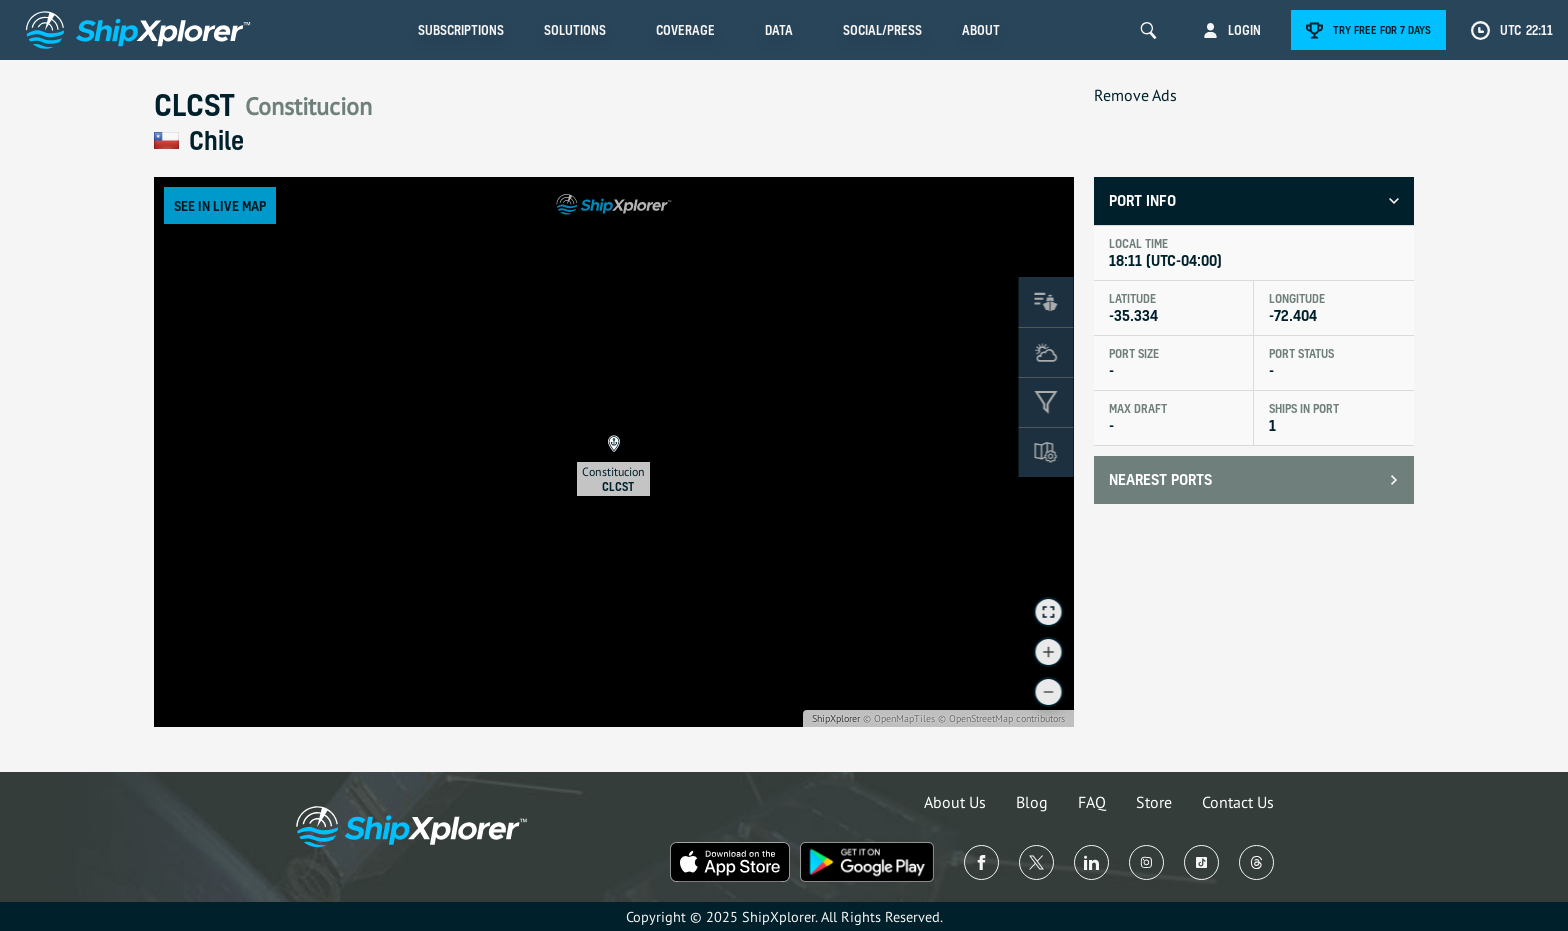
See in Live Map (220, 205)
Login (1244, 30)
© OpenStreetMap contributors (1001, 718)
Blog (1032, 802)
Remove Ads (1135, 95)
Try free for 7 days (1382, 30)
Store (1154, 802)
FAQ (1092, 802)
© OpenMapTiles (899, 718)
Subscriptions (461, 30)
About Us (955, 802)
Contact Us (1238, 802)
